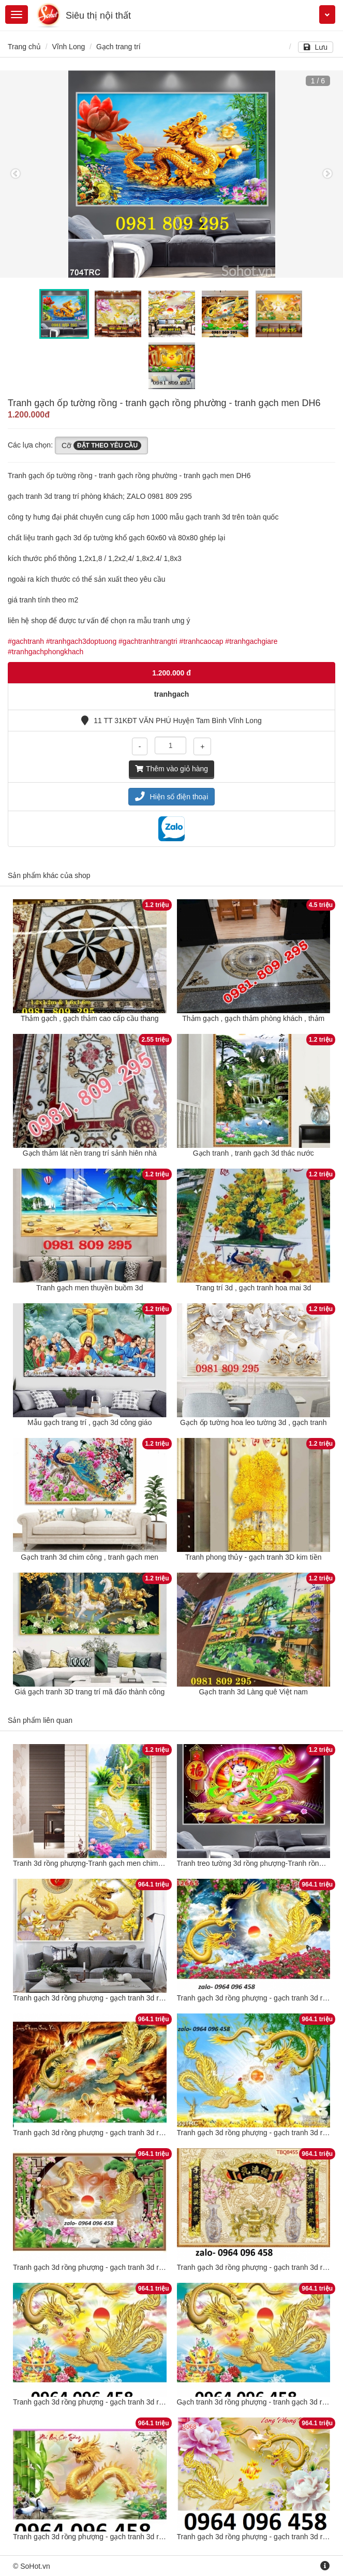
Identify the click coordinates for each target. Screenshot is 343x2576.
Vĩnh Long (68, 46)
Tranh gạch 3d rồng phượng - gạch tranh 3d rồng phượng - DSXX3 (121, 2267)
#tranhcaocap (201, 641)
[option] (171, 174)
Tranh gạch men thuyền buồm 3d (89, 1288)
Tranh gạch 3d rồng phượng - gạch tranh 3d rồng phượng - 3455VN (122, 2536)
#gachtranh (26, 641)
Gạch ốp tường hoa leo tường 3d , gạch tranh (253, 1422)
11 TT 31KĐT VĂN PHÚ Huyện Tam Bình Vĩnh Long (171, 720)
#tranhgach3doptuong (81, 641)
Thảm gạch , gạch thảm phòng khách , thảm (253, 1018)
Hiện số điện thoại (171, 797)
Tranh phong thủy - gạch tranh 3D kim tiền (253, 1557)
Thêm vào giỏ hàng (171, 769)
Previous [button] (15, 174)
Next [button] (327, 174)
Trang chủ (24, 46)
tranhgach (171, 694)
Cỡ (101, 445)
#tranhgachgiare (251, 641)
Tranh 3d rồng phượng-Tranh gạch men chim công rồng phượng (116, 1863)
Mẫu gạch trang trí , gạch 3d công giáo (89, 1422)
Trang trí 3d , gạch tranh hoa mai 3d (253, 1288)
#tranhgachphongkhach (45, 651)
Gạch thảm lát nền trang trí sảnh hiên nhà (90, 1153)
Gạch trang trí (118, 46)
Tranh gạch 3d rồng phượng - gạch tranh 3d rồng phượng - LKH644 (122, 2402)
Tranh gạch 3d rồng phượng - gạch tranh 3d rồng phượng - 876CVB (122, 2132)
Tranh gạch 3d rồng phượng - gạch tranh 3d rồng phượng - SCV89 (120, 1998)
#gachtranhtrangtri (147, 641)
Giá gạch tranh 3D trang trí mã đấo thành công (89, 1692)
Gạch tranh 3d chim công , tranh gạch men (89, 1557)
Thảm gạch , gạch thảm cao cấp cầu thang (90, 1018)
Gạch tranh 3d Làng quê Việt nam (253, 1692)
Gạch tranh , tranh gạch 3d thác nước (253, 1153)
